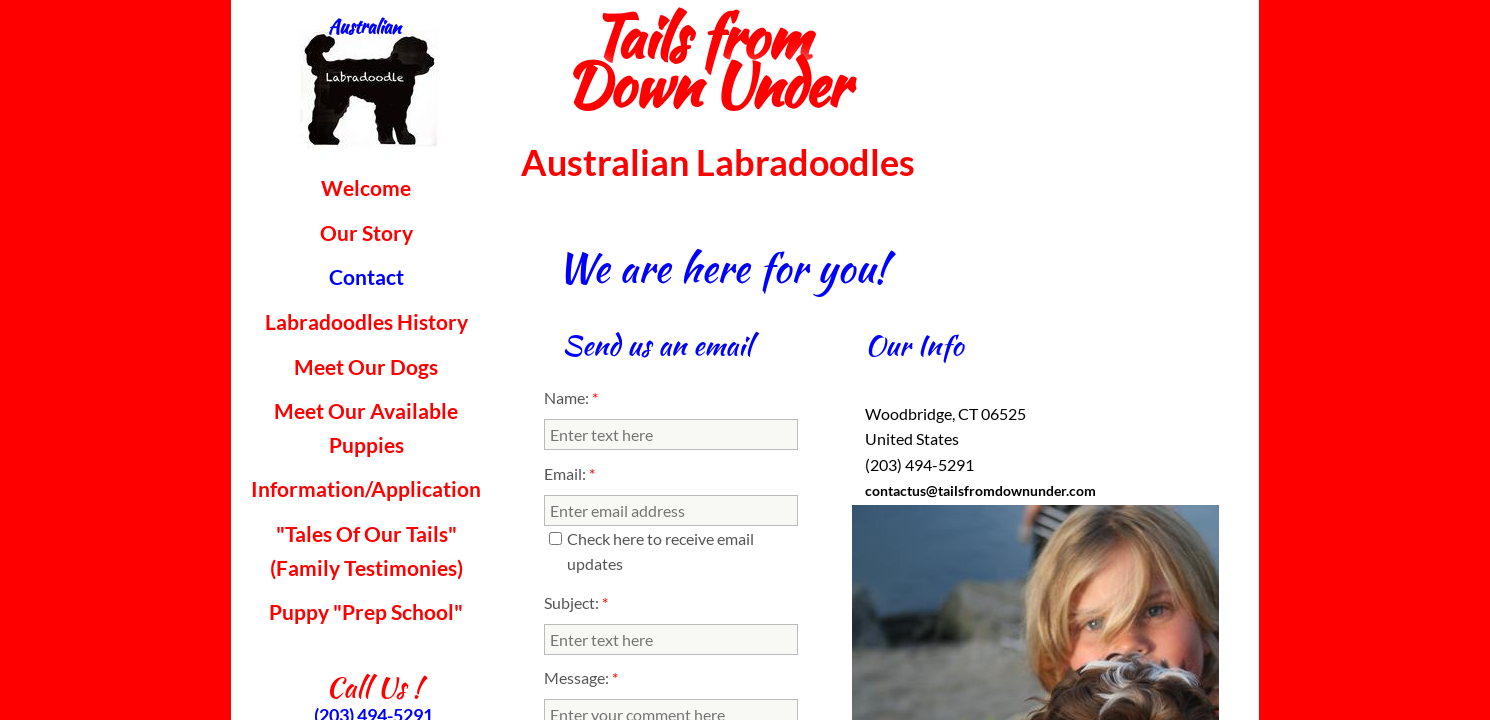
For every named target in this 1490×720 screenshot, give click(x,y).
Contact (366, 276)
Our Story (366, 232)
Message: (581, 677)
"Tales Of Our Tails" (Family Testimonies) (366, 550)
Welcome (366, 187)
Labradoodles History (366, 321)
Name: (571, 397)
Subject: (576, 602)
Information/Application (366, 488)
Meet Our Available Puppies (366, 427)
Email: (569, 473)
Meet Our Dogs (366, 366)
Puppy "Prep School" (366, 611)
